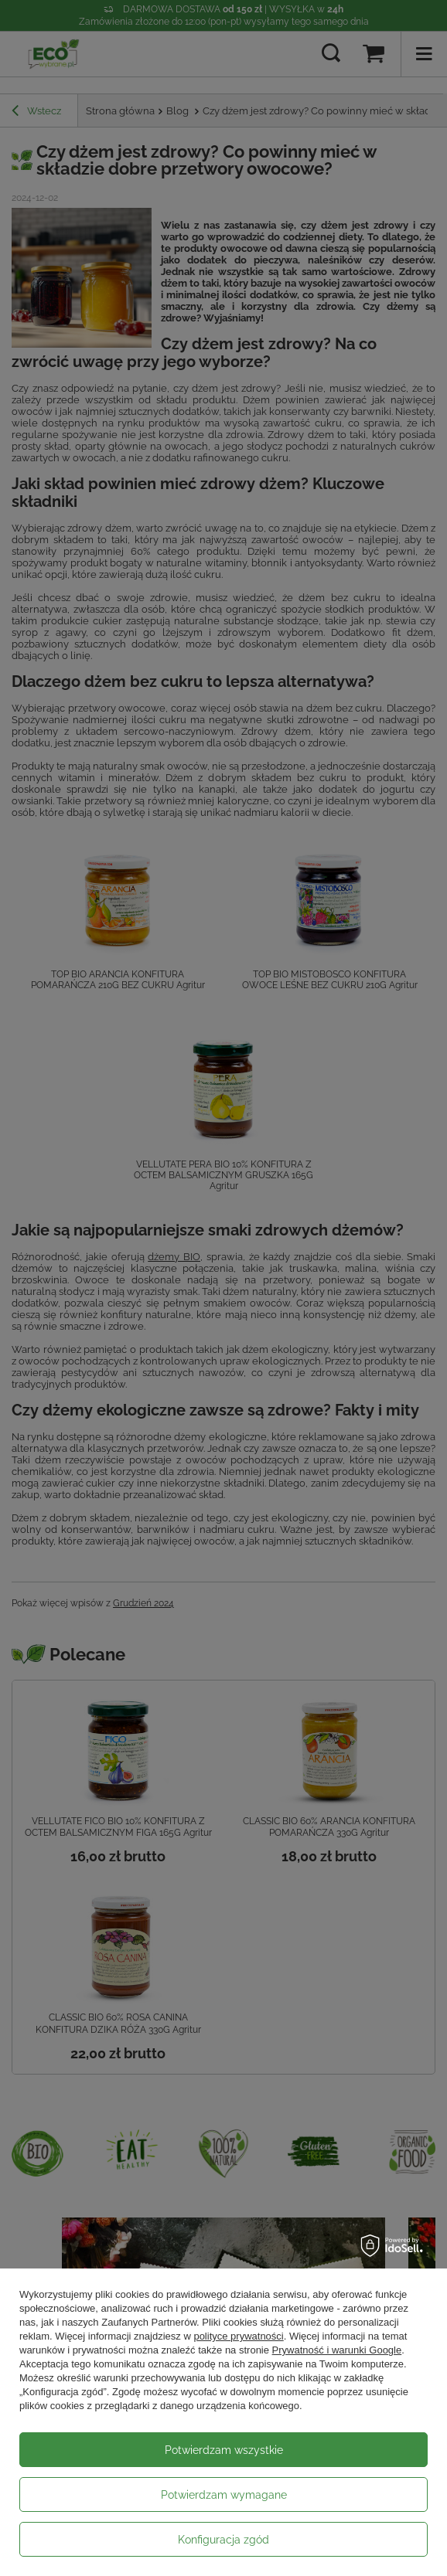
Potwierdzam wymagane (224, 2495)
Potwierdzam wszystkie (224, 2450)
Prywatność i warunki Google (337, 2350)
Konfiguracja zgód (223, 2540)
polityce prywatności (238, 2336)
